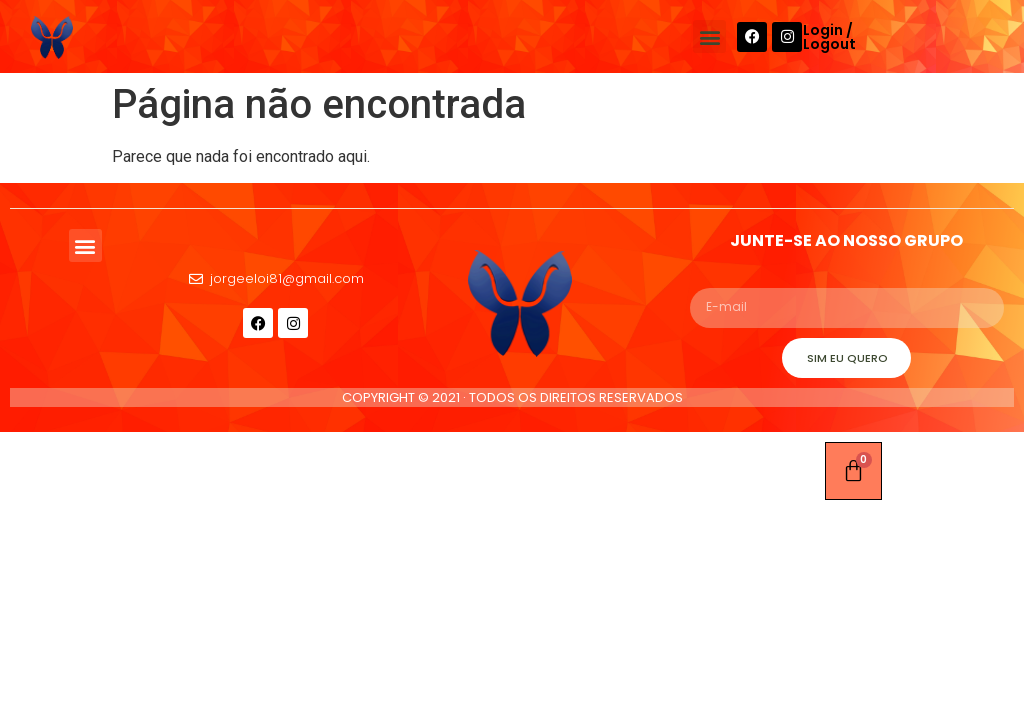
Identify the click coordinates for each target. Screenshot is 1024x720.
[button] (709, 36)
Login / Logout (829, 37)
